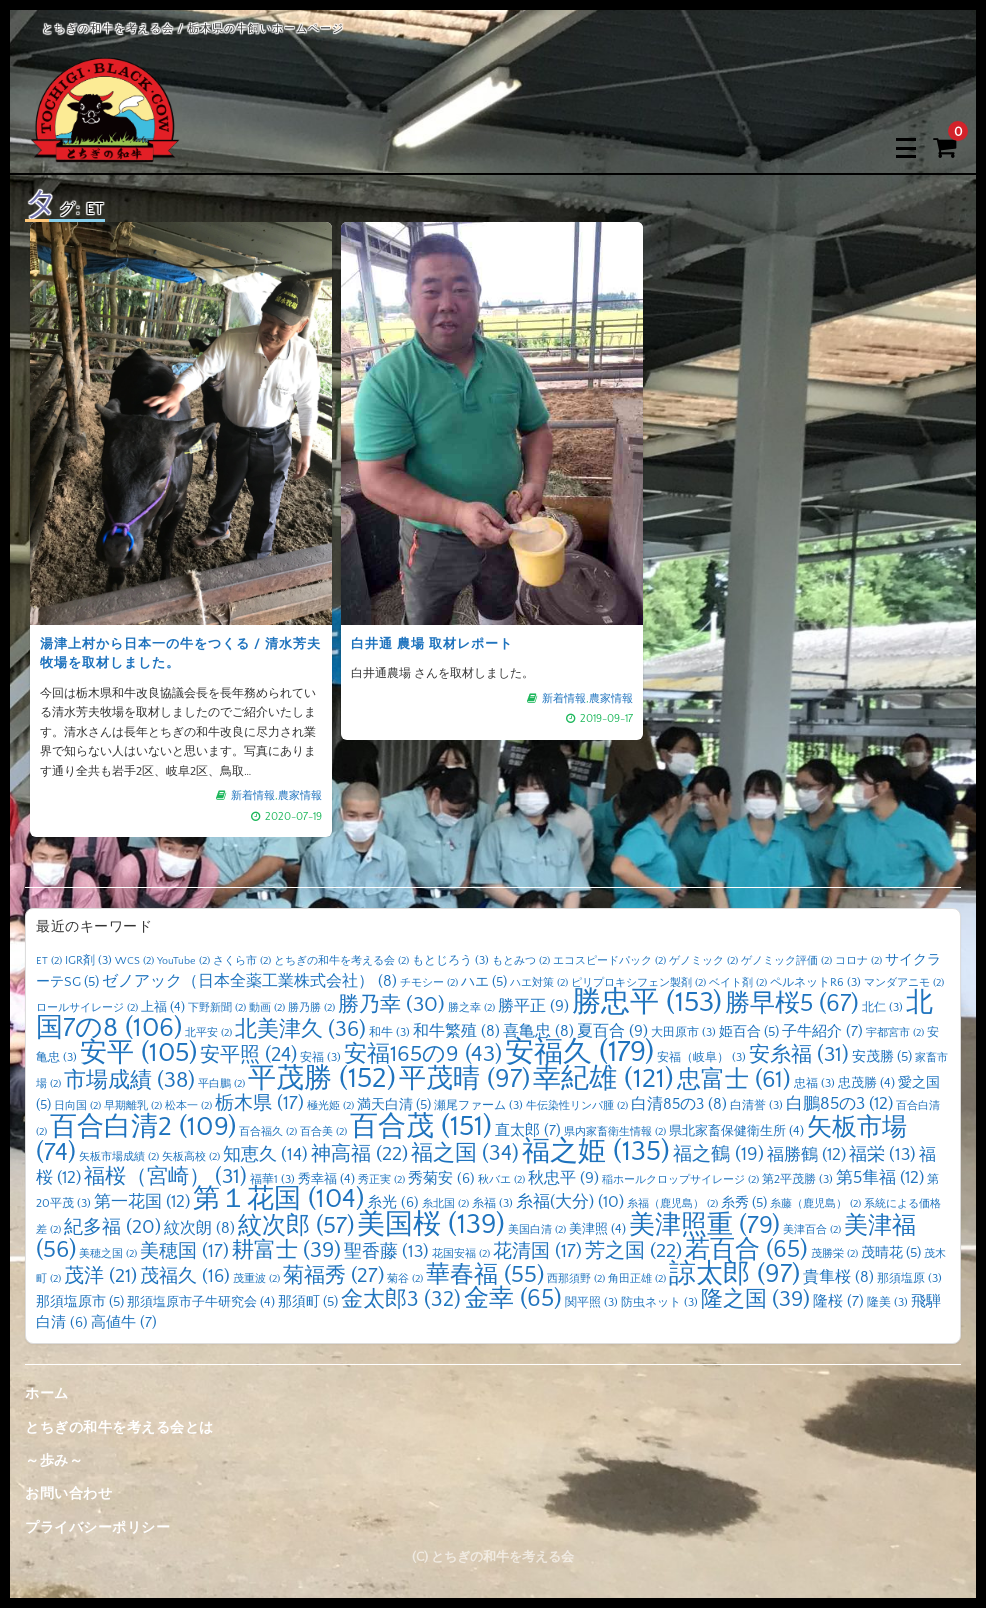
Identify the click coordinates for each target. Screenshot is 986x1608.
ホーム (47, 1394)
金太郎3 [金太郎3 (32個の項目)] (401, 1300)
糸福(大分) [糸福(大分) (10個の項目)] (570, 1202)
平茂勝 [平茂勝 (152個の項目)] (322, 1078)
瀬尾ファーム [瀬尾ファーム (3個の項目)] (478, 1105)
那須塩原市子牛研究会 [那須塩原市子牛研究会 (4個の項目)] (201, 1302)
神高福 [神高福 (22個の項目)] (359, 1154)
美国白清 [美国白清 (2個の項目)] (537, 1230)
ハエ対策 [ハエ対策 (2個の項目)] (539, 983)
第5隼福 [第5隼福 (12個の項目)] (880, 1177)
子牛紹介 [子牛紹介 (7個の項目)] (822, 1031)
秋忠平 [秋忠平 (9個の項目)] (563, 1178)
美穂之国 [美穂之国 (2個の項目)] (108, 1254)
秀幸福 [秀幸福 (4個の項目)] (326, 1179)
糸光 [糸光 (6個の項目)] (393, 1203)
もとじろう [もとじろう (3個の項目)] (450, 960)
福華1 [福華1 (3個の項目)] (272, 1179)
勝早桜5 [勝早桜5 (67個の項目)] (792, 1003)
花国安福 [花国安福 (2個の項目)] (461, 1254)
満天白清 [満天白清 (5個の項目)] (394, 1105)
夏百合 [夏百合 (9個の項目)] (612, 1031)
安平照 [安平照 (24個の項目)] (248, 1055)
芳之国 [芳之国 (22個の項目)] (633, 1251)
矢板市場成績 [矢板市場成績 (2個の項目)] (119, 1157)
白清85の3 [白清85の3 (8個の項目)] (679, 1104)
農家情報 (300, 796)
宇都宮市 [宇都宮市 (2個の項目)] (895, 1033)
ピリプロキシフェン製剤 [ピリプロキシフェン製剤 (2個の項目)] (638, 983)
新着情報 (253, 796)
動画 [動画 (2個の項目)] (267, 1008)
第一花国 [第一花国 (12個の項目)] (142, 1201)
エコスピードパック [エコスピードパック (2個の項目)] (609, 961)
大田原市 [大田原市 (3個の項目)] (683, 1032)
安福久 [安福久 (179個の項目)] (579, 1052)
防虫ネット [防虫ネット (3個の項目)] (659, 1302)
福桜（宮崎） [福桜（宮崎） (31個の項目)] (165, 1177)
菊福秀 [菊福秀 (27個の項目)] (333, 1275)
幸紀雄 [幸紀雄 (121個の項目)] (603, 1079)
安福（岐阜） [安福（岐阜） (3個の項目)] (701, 1057)
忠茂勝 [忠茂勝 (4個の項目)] (866, 1083)
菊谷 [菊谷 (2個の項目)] (405, 1279)
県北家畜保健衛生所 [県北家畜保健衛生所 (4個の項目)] (736, 1131)
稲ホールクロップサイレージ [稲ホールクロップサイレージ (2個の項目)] (680, 1180)
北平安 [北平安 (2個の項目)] (208, 1033)
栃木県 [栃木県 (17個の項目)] (259, 1103)
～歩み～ (54, 1461)
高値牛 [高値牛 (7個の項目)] (124, 1322)
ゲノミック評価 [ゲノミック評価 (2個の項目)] (786, 961)
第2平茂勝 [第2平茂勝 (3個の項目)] (797, 1179)
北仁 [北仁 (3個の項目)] (882, 1007)
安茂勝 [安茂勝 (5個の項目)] (882, 1057)
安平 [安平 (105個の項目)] (138, 1053)
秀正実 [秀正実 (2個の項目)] (381, 1180)
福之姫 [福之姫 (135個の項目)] (596, 1151)
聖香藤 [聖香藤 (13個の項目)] (386, 1252)
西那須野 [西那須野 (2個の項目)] (576, 1279)
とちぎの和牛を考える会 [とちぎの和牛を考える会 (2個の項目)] (341, 961)
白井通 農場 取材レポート (432, 644)
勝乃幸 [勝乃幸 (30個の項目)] (391, 1005)
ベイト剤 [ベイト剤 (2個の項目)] (738, 983)
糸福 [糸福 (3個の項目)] (492, 1203)
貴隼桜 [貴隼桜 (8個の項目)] (838, 1277)
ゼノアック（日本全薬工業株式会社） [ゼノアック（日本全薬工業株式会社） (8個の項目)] (249, 981)
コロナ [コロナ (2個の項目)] (858, 961)
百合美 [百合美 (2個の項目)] (323, 1132)
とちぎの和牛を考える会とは (119, 1428)
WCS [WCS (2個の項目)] (134, 961)
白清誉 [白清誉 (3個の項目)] (756, 1105)
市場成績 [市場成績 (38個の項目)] (129, 1080)
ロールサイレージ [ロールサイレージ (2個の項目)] (87, 1008)
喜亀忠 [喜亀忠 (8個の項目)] (538, 1031)
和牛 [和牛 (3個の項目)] (389, 1032)
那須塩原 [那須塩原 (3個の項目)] (909, 1278)
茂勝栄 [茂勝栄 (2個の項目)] (834, 1254)
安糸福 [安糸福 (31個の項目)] (799, 1055)
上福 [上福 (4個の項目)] (163, 1007)
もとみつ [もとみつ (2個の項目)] (521, 961)
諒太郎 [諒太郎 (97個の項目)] (734, 1274)
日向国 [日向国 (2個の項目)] (77, 1106)
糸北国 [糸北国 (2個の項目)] (445, 1204)
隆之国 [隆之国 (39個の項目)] (755, 1299)
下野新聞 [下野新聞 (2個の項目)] (217, 1008)
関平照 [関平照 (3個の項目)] (591, 1302)
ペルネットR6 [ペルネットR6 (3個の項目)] (815, 982)
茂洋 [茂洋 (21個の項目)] (100, 1276)
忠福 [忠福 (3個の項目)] (814, 1083)
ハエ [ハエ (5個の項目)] (484, 982)
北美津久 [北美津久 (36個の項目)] (300, 1029)
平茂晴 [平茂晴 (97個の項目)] (464, 1079)
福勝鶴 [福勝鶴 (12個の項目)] (806, 1154)
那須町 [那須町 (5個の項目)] (308, 1302)
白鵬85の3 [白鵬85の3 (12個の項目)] (839, 1103)
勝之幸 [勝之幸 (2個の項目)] (471, 1008)
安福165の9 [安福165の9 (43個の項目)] (423, 1054)
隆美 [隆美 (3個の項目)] (887, 1302)
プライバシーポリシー (97, 1528)
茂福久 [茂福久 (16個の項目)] (185, 1276)
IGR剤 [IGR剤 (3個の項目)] (88, 960)
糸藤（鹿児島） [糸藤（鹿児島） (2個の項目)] (815, 1204)
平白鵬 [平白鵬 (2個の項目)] (221, 1084)
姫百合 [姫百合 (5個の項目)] (749, 1032)
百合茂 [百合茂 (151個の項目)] (421, 1126)
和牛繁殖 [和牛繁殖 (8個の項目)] (456, 1031)
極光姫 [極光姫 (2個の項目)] (330, 1106)
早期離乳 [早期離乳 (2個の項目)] (133, 1106)
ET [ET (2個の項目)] (49, 961)
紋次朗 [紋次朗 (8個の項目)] (199, 1228)
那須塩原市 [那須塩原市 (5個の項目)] (80, 1302)
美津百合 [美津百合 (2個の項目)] (812, 1230)
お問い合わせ (68, 1494)
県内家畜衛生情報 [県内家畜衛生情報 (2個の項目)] (615, 1132)
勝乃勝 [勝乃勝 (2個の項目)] (311, 1008)
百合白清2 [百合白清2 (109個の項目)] (143, 1127)
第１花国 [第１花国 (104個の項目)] (278, 1199)
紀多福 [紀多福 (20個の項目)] (112, 1227)
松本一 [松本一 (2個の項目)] (188, 1106)
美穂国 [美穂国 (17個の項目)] (184, 1251)
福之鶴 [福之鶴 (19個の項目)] (718, 1154)
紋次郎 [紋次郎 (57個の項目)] (296, 1226)
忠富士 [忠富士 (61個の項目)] (734, 1079)
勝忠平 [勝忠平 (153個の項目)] (647, 1002)
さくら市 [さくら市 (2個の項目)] (242, 961)
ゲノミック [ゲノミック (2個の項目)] (703, 961)
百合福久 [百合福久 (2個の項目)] (268, 1132)
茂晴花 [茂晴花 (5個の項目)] (891, 1253)
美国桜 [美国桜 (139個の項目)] (431, 1224)
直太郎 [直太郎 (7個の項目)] (528, 1130)
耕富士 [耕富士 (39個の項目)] (286, 1250)
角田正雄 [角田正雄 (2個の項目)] (637, 1279)
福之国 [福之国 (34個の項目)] (465, 1154)
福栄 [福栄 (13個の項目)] (882, 1155)
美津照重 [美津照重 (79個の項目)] (704, 1225)
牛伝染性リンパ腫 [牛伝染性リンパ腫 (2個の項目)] (577, 1106)
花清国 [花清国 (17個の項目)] (537, 1251)
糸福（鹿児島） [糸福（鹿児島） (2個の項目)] (672, 1204)
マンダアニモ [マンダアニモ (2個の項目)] (904, 983)
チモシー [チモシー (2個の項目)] (429, 983)
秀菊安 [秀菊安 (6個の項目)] (441, 1179)
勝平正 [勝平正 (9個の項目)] (533, 1006)
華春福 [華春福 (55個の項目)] (485, 1275)
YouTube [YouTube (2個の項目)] (183, 961)
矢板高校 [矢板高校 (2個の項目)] (191, 1157)
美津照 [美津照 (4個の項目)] (597, 1229)
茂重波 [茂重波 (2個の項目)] (256, 1279)
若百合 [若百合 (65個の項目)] (746, 1249)
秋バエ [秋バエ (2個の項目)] (501, 1180)
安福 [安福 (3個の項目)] (320, 1057)
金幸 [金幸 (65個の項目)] (513, 1298)
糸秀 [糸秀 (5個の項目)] (744, 1203)
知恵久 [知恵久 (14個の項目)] (265, 1155)
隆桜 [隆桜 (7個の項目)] (838, 1301)
